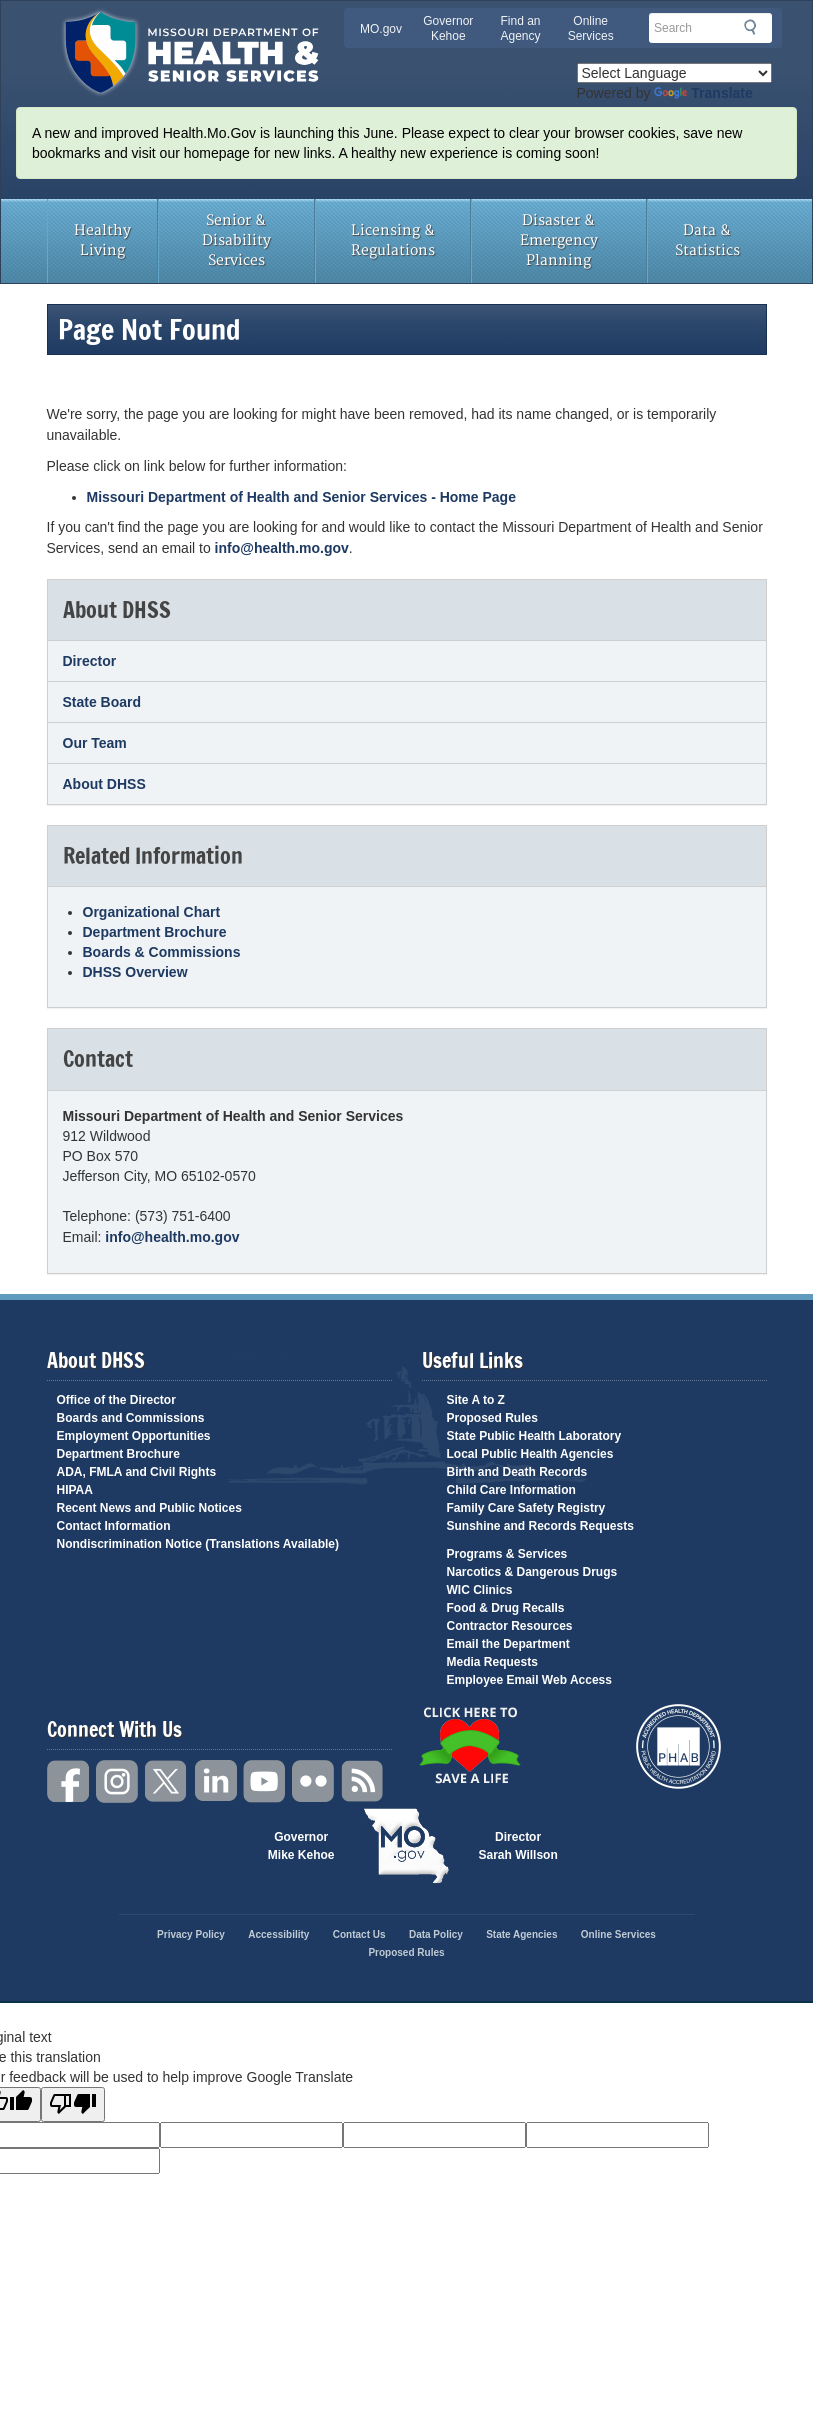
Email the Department (508, 1644)
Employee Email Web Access (529, 1680)
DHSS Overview (135, 972)
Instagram (118, 1781)
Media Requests (492, 1662)
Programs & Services (507, 1554)
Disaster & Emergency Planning (559, 240)
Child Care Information (511, 1490)
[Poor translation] (73, 2104)
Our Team (95, 743)
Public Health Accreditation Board (678, 1746)
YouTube (265, 1781)
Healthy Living (102, 240)
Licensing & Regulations (393, 240)
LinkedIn (216, 1781)
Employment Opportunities (134, 1436)
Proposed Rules (492, 1418)
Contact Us (359, 1934)
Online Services (591, 28)
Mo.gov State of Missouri (407, 1846)
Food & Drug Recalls (506, 1608)
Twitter (167, 1781)
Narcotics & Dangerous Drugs (532, 1572)
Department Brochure (155, 932)
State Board (102, 702)
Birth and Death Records (517, 1472)
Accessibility (278, 1934)
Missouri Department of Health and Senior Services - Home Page (301, 497)
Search (756, 27)
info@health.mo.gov (282, 548)
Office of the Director (116, 1400)
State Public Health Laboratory (534, 1436)
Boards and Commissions (131, 1418)
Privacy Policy (191, 1934)
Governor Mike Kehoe (301, 1846)
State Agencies (521, 1934)
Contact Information (114, 1526)
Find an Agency (520, 28)
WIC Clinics (480, 1590)
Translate (703, 93)
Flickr (314, 1781)
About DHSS (104, 784)
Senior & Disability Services (236, 240)
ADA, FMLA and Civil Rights (137, 1472)
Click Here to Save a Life (469, 1745)
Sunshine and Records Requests (540, 1526)
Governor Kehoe (448, 28)
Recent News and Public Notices (149, 1508)
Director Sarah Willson (518, 1846)
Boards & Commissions (162, 952)
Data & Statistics (707, 240)
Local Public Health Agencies (530, 1454)
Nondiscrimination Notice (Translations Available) (198, 1544)
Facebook (69, 1781)
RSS (363, 1781)
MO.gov (381, 29)
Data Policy (436, 1934)
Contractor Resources (510, 1626)
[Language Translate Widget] (674, 73)
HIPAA (75, 1490)
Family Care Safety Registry (526, 1508)
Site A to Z (476, 1400)
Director (90, 661)
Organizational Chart (152, 912)
